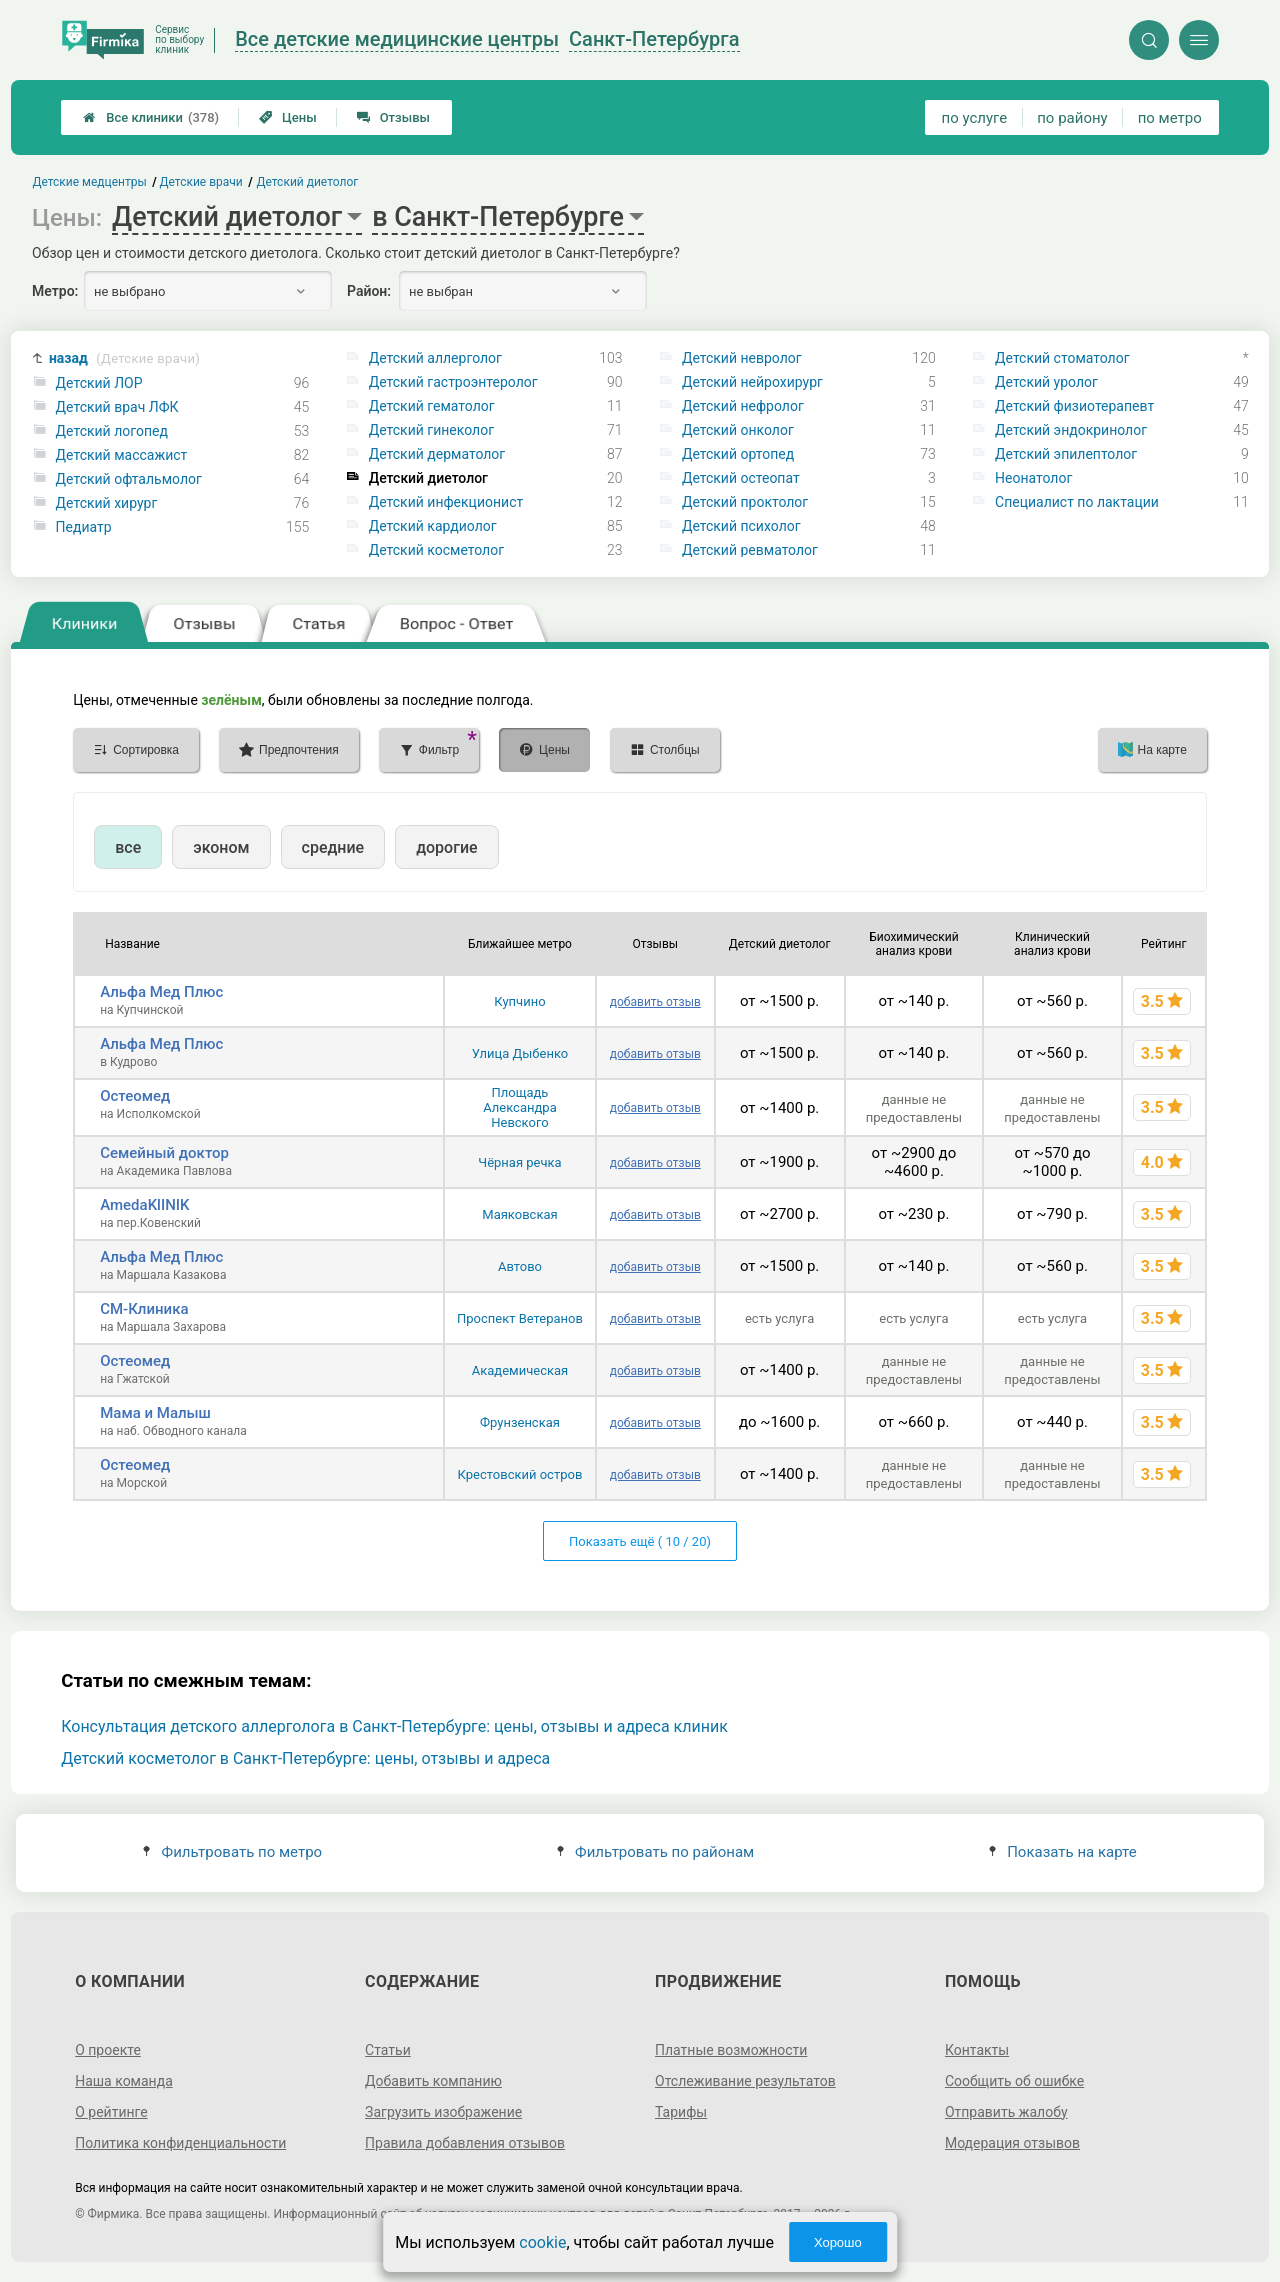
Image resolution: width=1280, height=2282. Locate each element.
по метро (1170, 118)
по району (1072, 118)
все (128, 847)
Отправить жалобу (1006, 2112)
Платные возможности (731, 2050)
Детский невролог (742, 358)
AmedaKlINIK (144, 1205)
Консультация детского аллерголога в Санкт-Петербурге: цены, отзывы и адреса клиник (394, 1726)
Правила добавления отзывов (465, 2143)
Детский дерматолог (437, 454)
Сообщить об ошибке (1014, 2081)
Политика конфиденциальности (180, 2143)
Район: (369, 291)
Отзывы (393, 117)
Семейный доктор (164, 1153)
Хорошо (838, 2242)
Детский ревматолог (750, 550)
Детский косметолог (436, 550)
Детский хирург (107, 503)
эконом (221, 847)
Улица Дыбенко (520, 1053)
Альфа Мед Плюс (161, 992)
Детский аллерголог (435, 358)
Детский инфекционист (446, 502)
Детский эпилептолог (1066, 454)
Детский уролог (1046, 382)
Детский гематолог (432, 406)
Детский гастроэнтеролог (453, 382)
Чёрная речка (519, 1162)
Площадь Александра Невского (520, 1107)
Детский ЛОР (99, 383)
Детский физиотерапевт (1074, 406)
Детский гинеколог (431, 430)
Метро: (55, 291)
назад (124, 358)
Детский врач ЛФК (117, 407)
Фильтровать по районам (655, 1852)
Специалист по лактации (1077, 502)
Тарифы (681, 2112)
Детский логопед (112, 431)
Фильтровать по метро (232, 1852)
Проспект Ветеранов (520, 1318)
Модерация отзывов (1012, 2143)
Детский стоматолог (1062, 358)
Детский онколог (738, 430)
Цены (288, 117)
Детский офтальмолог (129, 479)
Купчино (519, 1001)
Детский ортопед (738, 454)
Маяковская (519, 1214)
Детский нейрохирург (752, 382)
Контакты (977, 2050)
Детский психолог (741, 526)
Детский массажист (122, 455)
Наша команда (124, 2081)
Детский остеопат (741, 478)
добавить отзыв (655, 1002)
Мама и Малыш (155, 1413)
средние (333, 847)
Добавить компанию (433, 2081)
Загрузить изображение (443, 2112)
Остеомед (135, 1096)
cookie (542, 2242)
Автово (520, 1266)
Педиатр (84, 527)
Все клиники (151, 117)
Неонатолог (1033, 478)
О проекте (108, 2050)
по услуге (975, 118)
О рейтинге (111, 2112)
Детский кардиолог (433, 526)
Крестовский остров (520, 1474)
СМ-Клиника (144, 1309)
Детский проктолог (745, 502)
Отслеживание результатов (745, 2081)
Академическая (520, 1370)
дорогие (446, 847)
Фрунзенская (520, 1422)
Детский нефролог (743, 406)
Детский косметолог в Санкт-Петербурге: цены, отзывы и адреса (305, 1758)
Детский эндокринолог (1071, 430)
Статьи (388, 2050)
